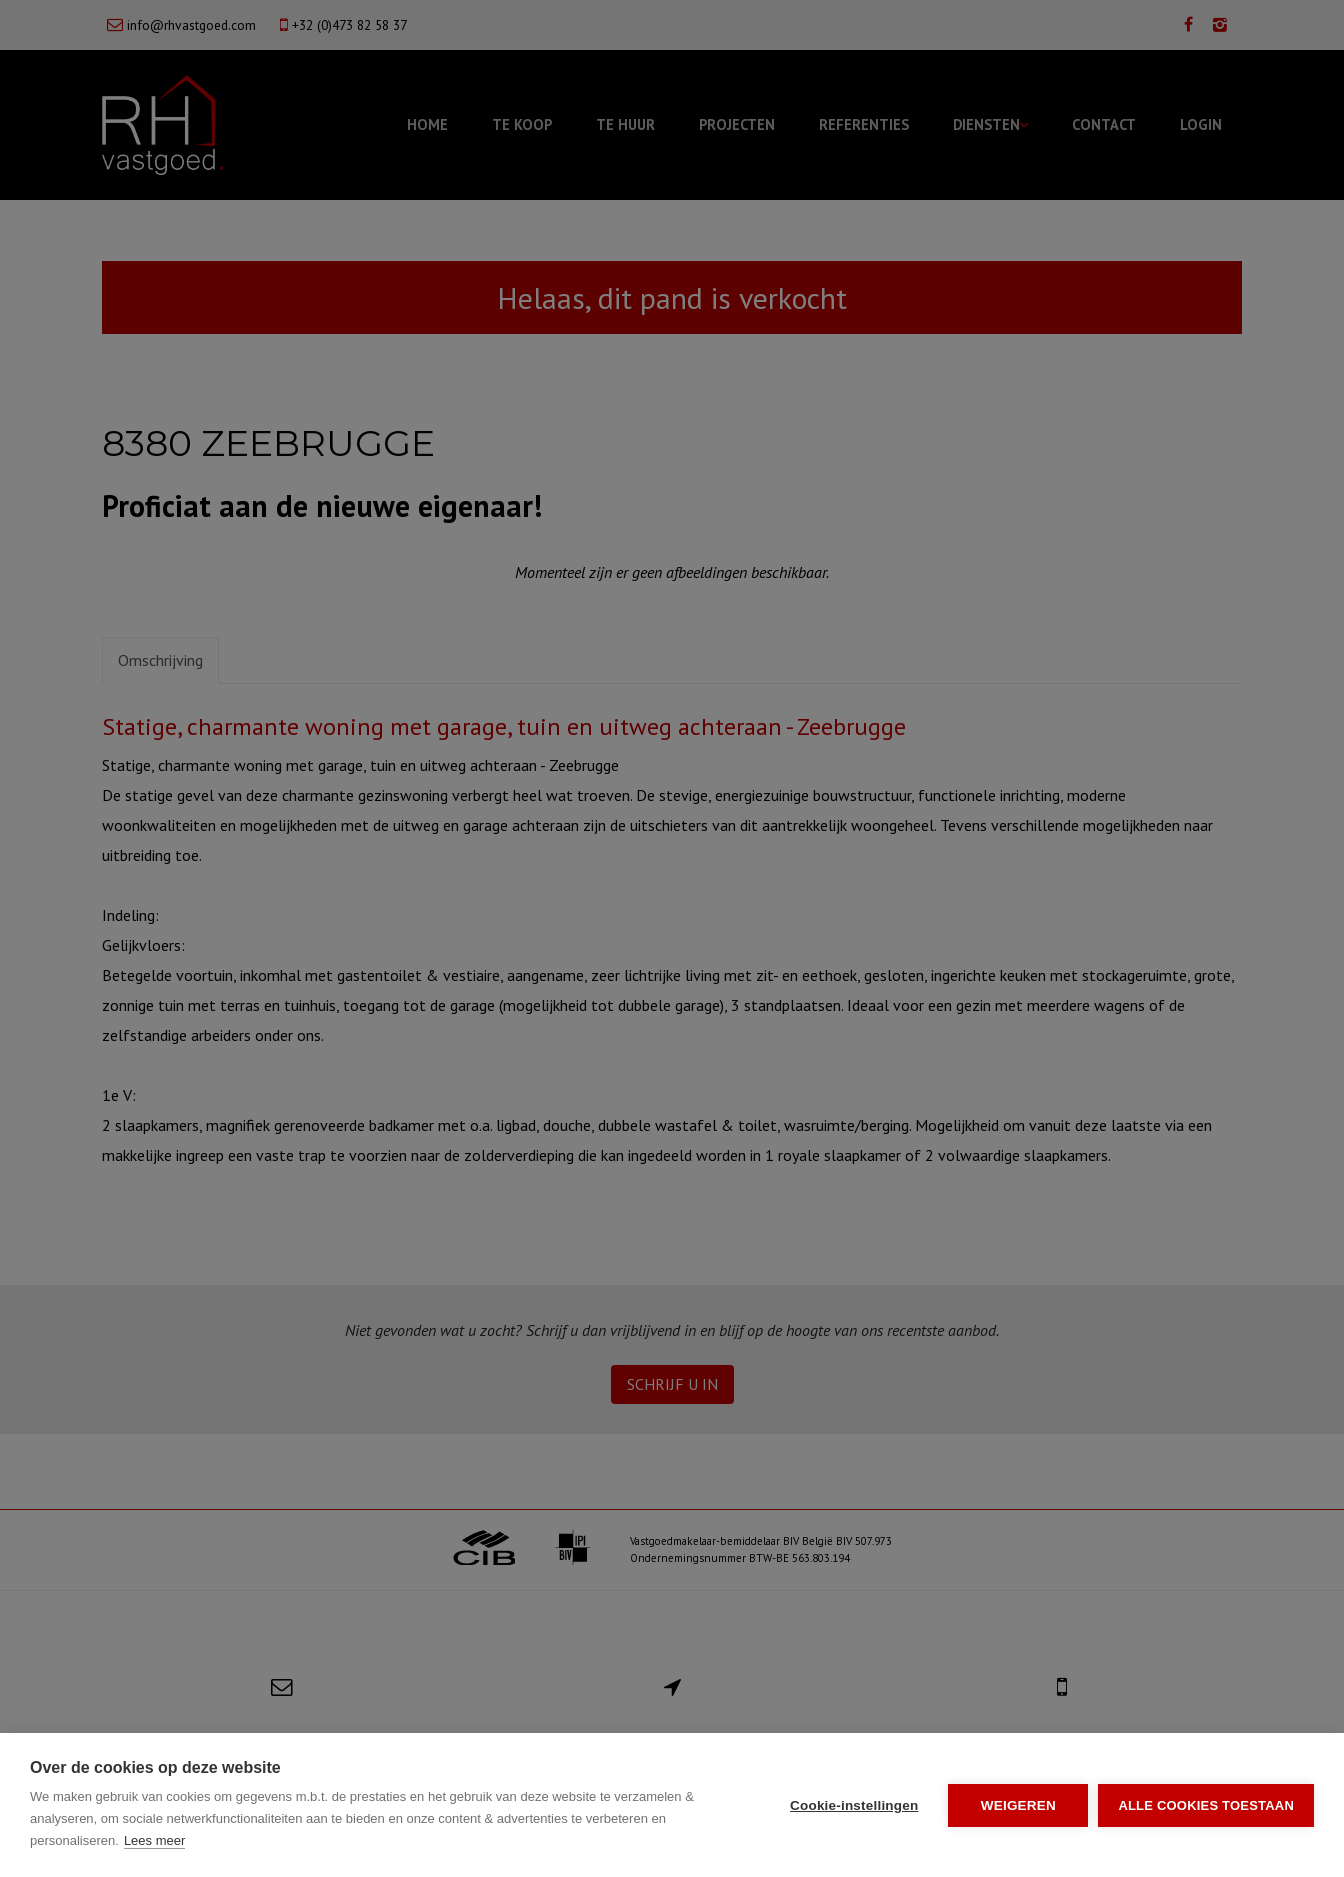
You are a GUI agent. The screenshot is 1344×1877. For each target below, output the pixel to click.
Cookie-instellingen (854, 1805)
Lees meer (154, 1840)
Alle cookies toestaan (1206, 1805)
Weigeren (1018, 1805)
